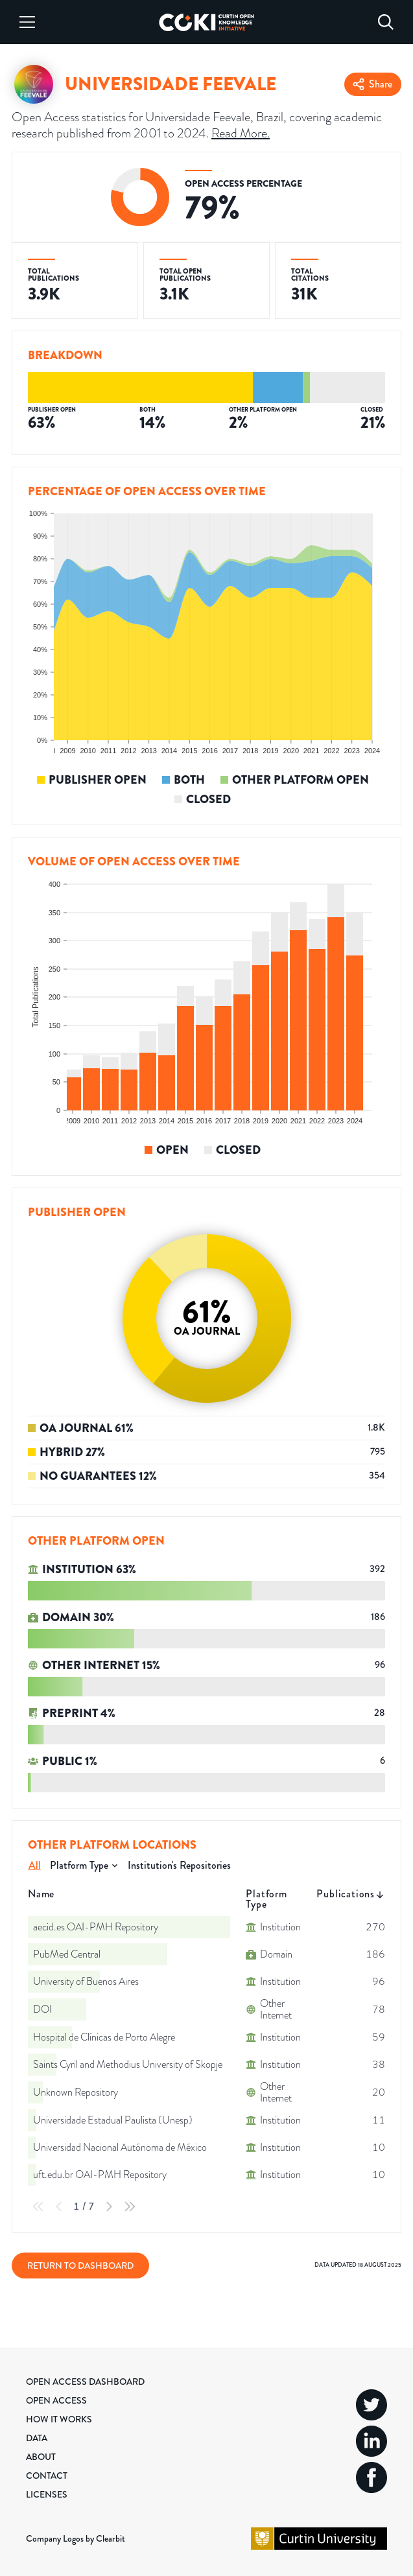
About (41, 2456)
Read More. (240, 133)
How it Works (59, 2419)
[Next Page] (109, 2206)
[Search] (386, 22)
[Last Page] (129, 2206)
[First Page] (38, 2206)
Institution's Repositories (179, 1865)
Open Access (56, 2400)
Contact (46, 2475)
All (35, 1865)
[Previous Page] (59, 2206)
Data (36, 2437)
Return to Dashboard (80, 2265)
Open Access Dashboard (85, 2381)
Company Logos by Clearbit (75, 2538)
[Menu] (27, 22)
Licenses (46, 2494)
